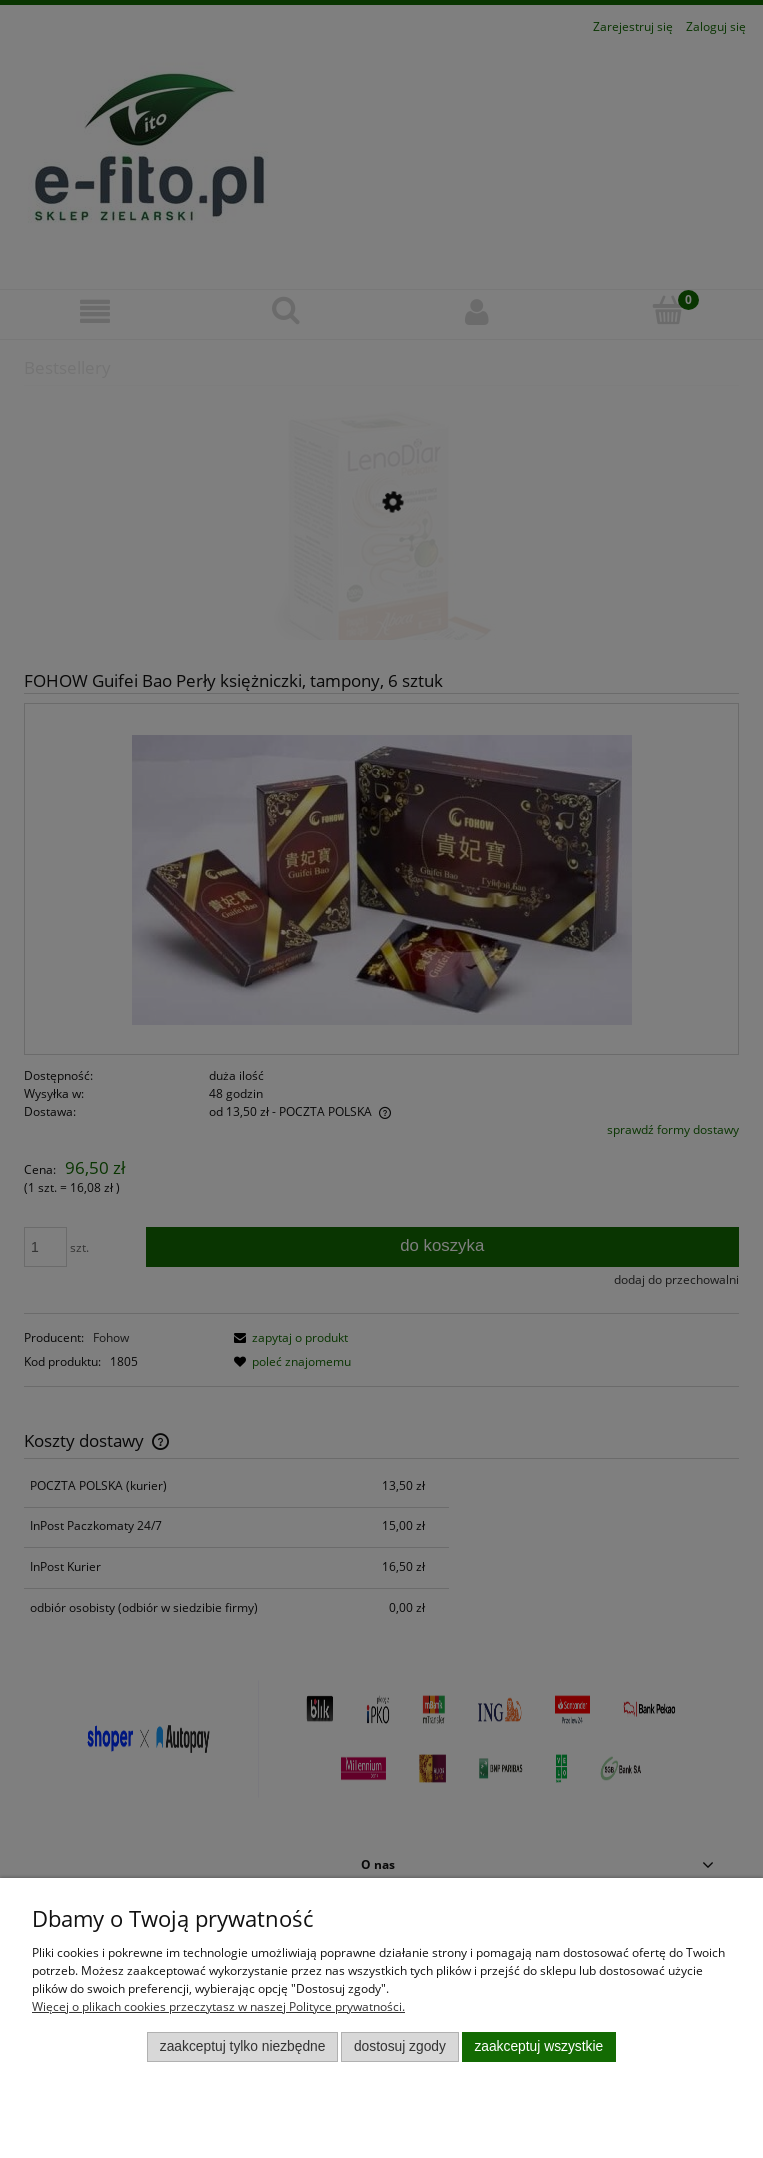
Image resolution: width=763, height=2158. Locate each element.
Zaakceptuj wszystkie (538, 2046)
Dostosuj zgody (400, 2046)
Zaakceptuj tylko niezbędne (243, 2046)
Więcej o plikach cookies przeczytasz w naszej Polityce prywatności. (218, 2006)
